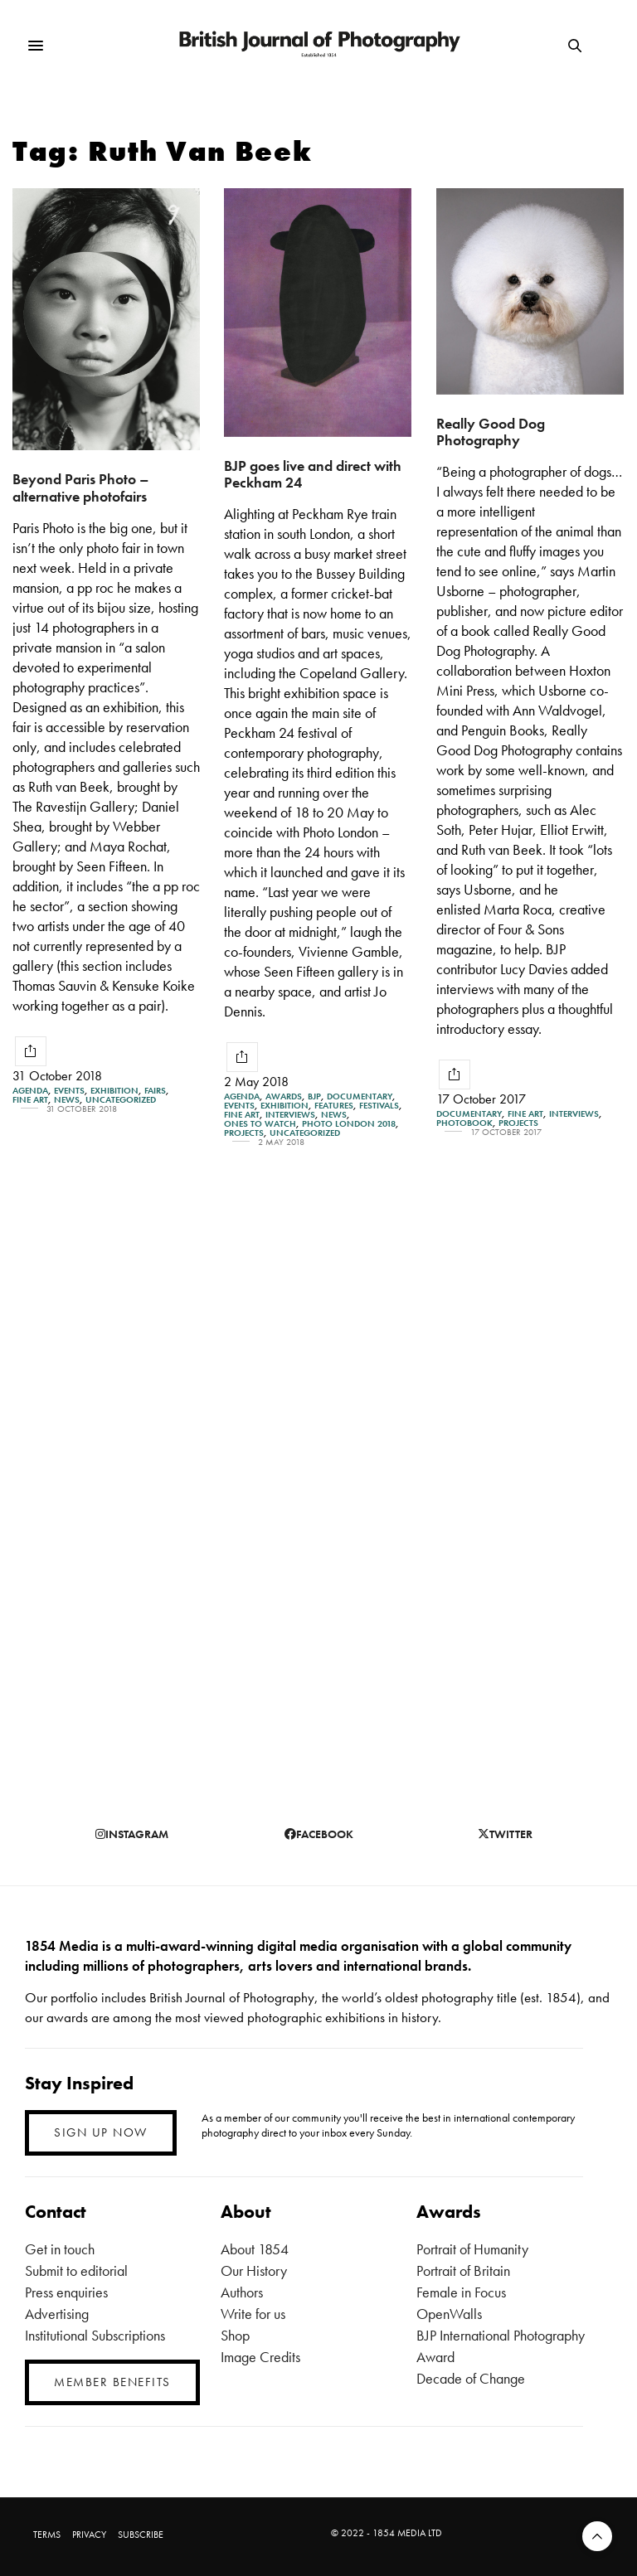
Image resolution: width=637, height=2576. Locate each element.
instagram (131, 1833)
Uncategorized (120, 1099)
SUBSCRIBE (140, 2534)
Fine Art (30, 1099)
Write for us (253, 2313)
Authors (242, 2292)
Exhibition (114, 1090)
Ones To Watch (260, 1123)
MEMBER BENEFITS (112, 2382)
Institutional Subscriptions (95, 2335)
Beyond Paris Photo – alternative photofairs (80, 487)
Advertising (57, 2313)
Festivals (379, 1105)
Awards (283, 1096)
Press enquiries (66, 2292)
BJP (314, 1096)
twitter (505, 1833)
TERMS (47, 2534)
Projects (244, 1133)
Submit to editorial (76, 2270)
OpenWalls (449, 2313)
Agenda (30, 1090)
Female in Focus (461, 2292)
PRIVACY (89, 2534)
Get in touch (60, 2248)
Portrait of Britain (463, 2270)
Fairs (155, 1090)
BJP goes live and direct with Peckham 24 (312, 474)
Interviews (290, 1114)
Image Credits (260, 2356)
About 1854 (255, 2248)
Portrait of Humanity (472, 2248)
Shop (235, 2335)
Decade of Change (470, 2378)
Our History (254, 2270)
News (67, 1099)
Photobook (464, 1123)
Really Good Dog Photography (490, 432)
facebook (318, 1833)
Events (69, 1090)
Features (333, 1105)
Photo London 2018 (349, 1123)
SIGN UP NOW (101, 2132)
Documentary (359, 1096)
